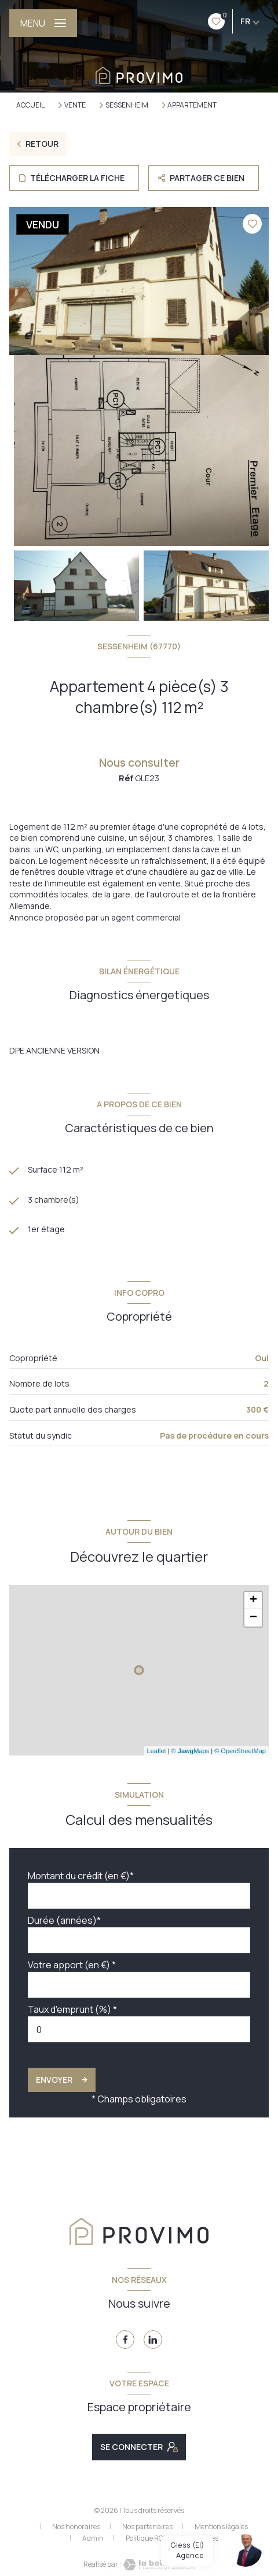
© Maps (190, 1750)
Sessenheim (126, 105)
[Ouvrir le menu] (43, 23)
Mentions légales (221, 2526)
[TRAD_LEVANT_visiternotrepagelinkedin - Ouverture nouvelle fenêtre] (153, 2339)
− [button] (253, 1618)
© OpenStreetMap (240, 1750)
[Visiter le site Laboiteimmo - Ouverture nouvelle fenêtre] (158, 2564)
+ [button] (253, 1600)
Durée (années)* (64, 1920)
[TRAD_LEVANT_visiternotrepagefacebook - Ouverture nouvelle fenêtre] (125, 2339)
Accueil (30, 105)
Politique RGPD (149, 2538)
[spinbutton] (139, 2029)
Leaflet (156, 1750)
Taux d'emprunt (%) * (72, 2009)
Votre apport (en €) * (72, 1964)
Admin (93, 2538)
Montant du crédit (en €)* (81, 1875)
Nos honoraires (76, 2526)
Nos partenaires (147, 2526)
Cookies (206, 2538)
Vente (75, 105)
